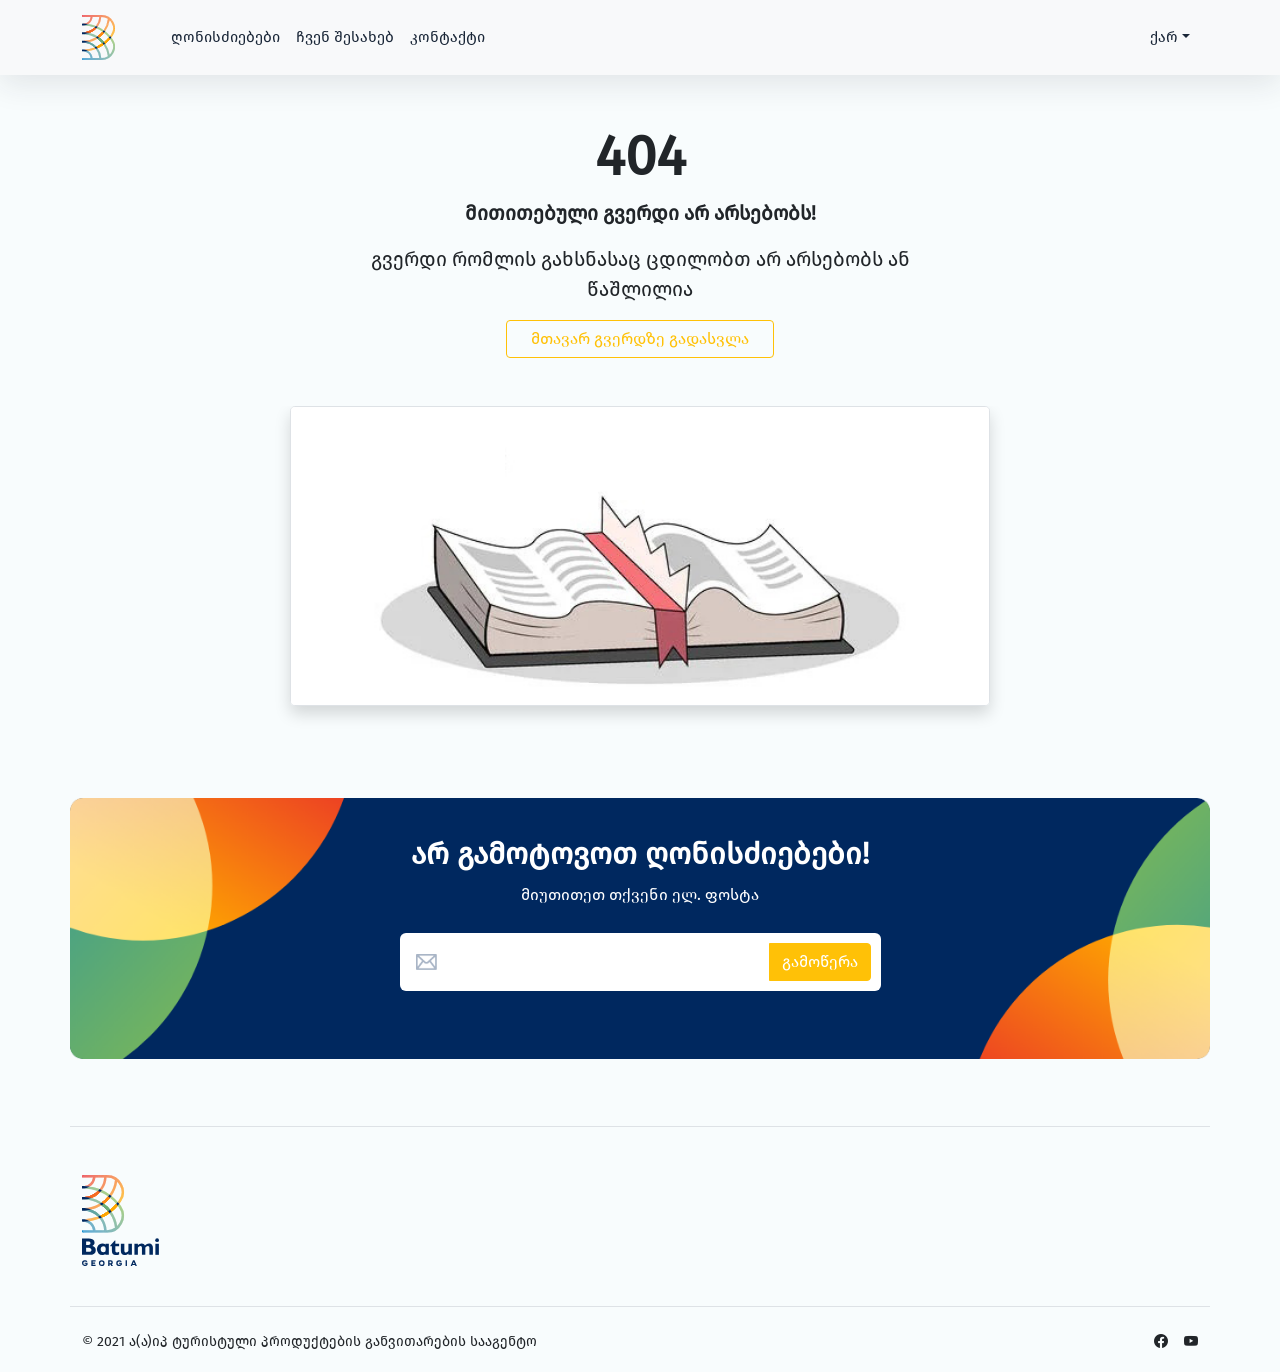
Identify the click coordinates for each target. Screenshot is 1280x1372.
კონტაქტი (447, 37)
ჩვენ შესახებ (345, 37)
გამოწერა (820, 961)
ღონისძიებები (225, 37)
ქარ (1164, 37)
